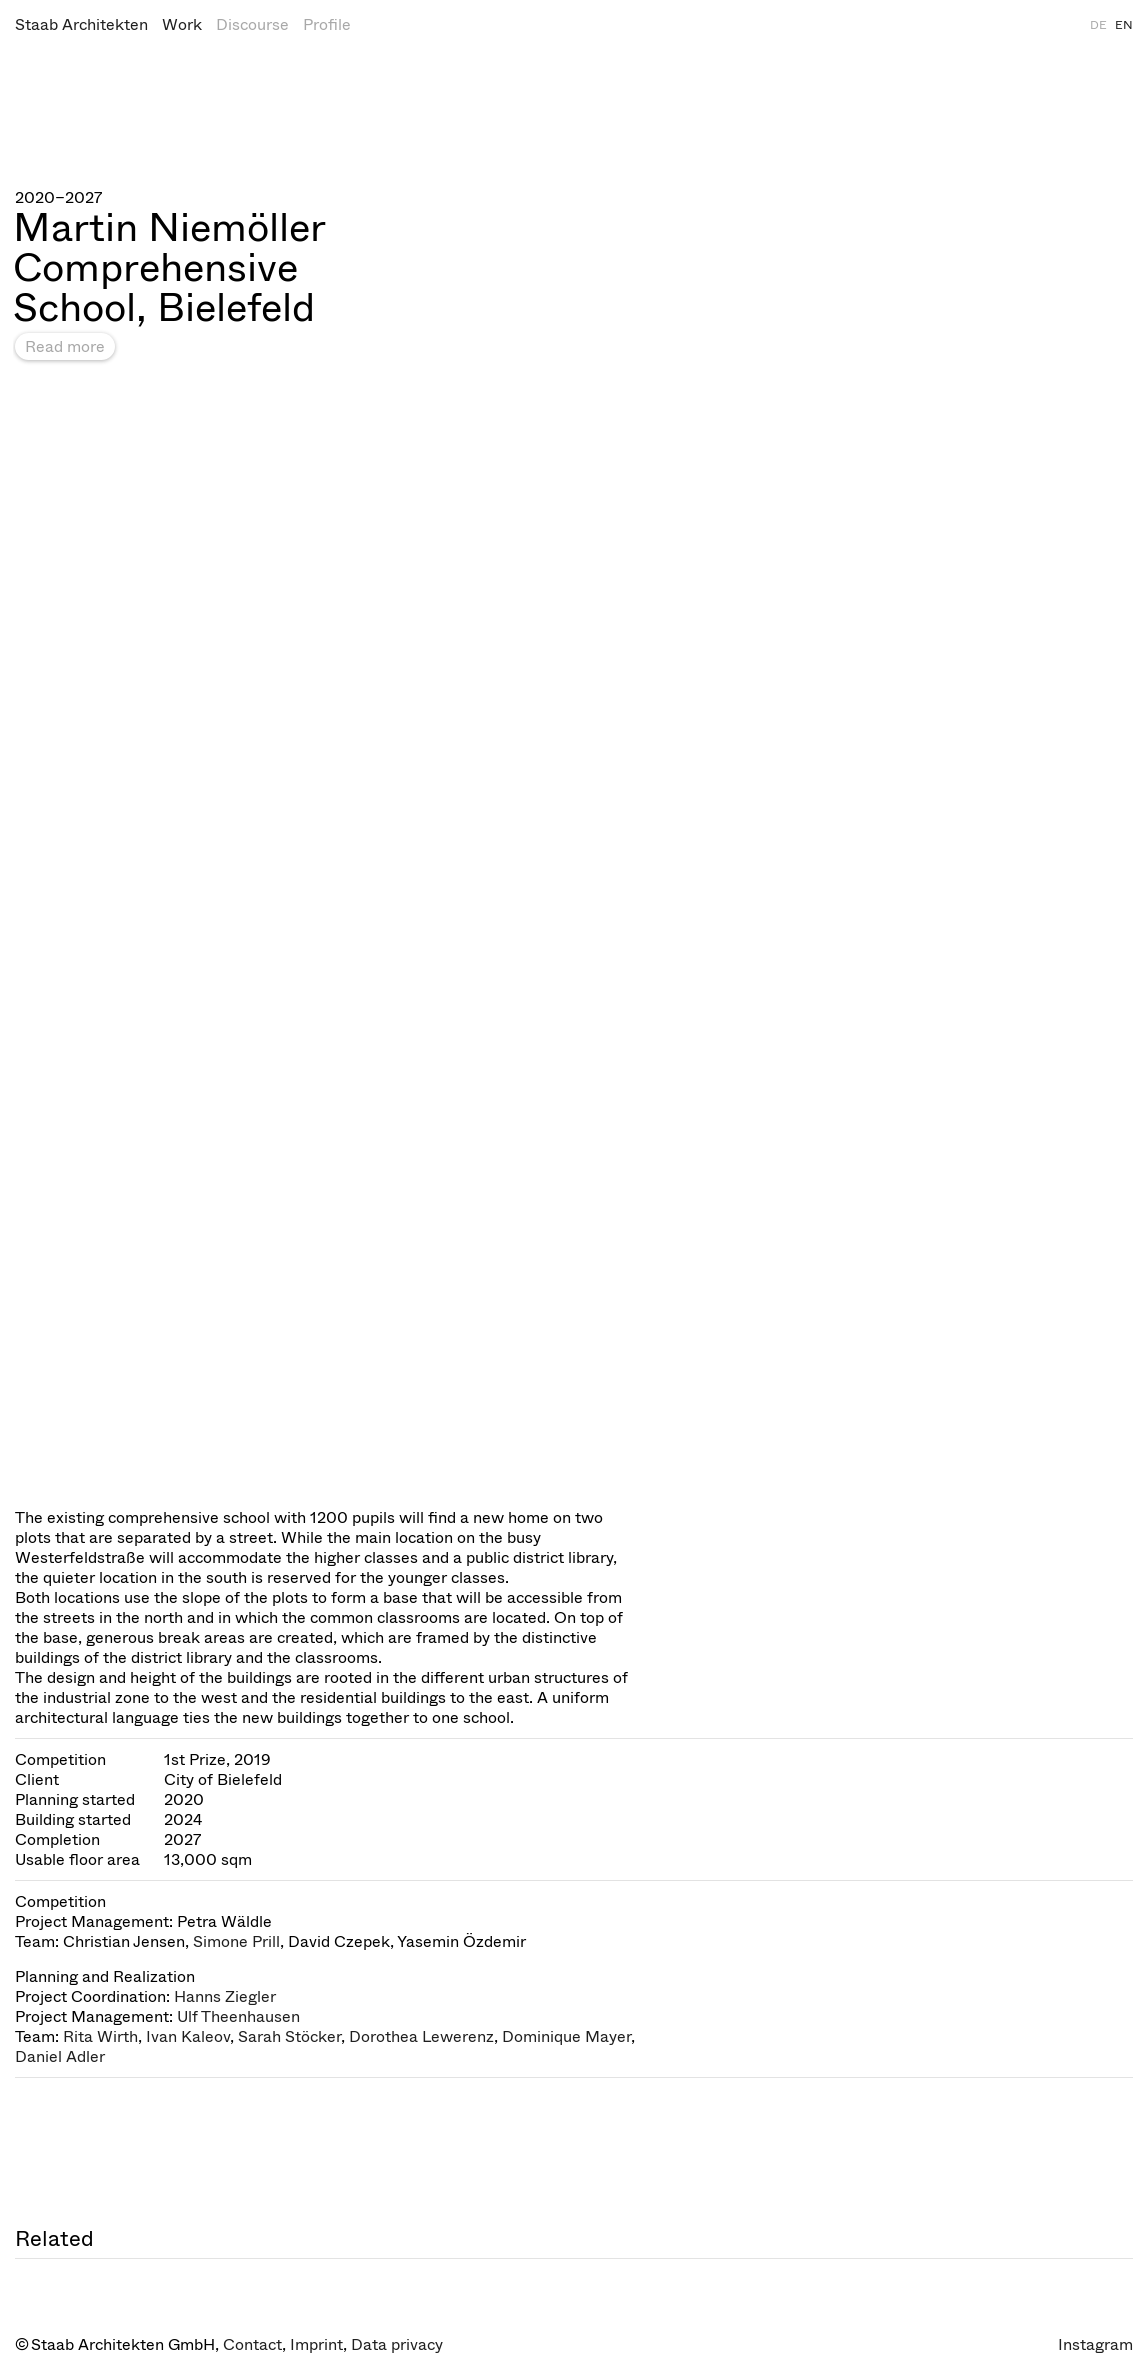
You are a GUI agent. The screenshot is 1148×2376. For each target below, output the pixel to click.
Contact (252, 2344)
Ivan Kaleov (188, 2036)
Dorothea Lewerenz (421, 2036)
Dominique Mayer (566, 2036)
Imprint (316, 2344)
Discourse (252, 24)
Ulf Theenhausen (238, 2016)
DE (1098, 25)
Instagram (1095, 2344)
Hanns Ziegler (225, 1996)
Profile (327, 24)
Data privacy (397, 2344)
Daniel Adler (60, 2056)
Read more (65, 346)
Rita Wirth (100, 2036)
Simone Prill (236, 1941)
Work (182, 24)
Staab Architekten (81, 24)
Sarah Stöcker (289, 2036)
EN (1124, 25)
